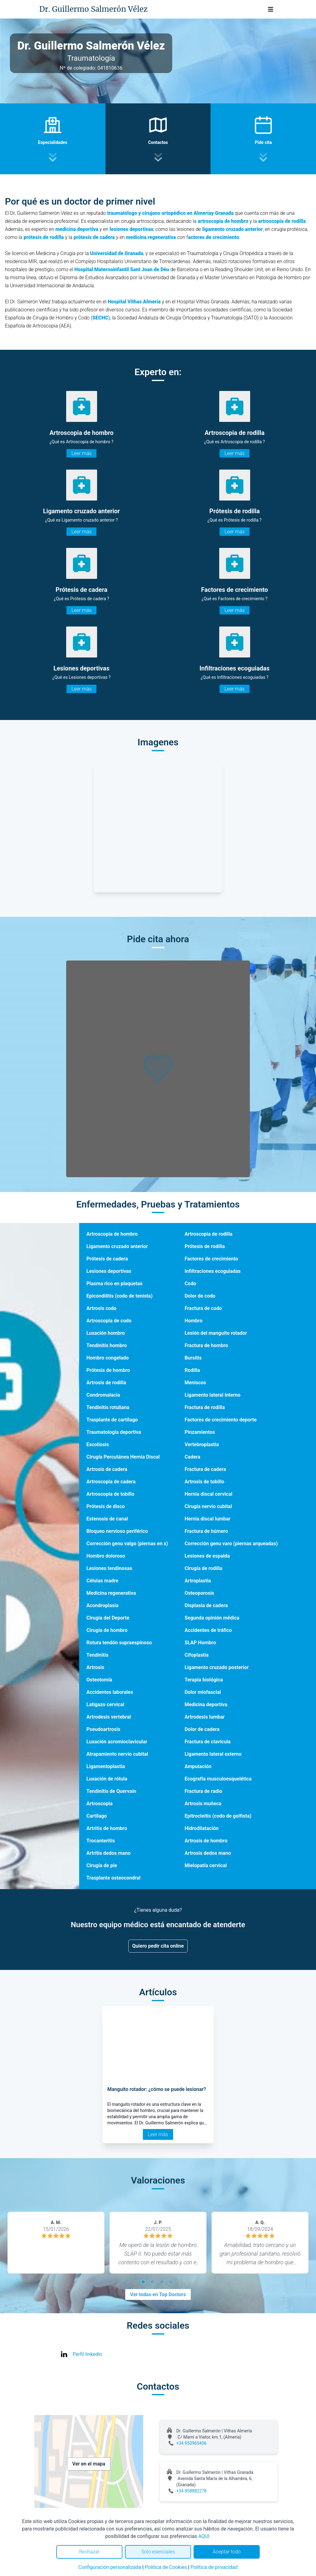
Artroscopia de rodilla (209, 1234)
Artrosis (96, 1667)
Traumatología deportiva (114, 1432)
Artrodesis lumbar (205, 1717)
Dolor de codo (200, 1296)
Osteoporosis (199, 1593)
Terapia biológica (204, 1680)
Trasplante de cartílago (112, 1420)
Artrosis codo (102, 1308)
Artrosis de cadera (107, 1469)
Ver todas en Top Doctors (158, 2294)
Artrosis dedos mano (208, 1853)
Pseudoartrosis (104, 1729)
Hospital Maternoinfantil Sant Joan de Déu (122, 269)
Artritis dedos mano (109, 1853)
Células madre (102, 1581)
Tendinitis (98, 1655)
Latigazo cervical (105, 1704)
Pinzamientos (200, 1432)
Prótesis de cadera (107, 1259)
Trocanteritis (101, 1841)
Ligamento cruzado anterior (117, 1246)
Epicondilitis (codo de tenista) (120, 1296)
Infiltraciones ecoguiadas (213, 1271)
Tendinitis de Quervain (111, 1791)
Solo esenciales (158, 2552)
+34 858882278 (191, 2490)
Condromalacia (103, 1395)
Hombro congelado (108, 1358)
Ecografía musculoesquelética (218, 1779)
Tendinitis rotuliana (108, 1407)
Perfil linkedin (87, 2354)
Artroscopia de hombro (112, 1234)
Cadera (192, 1457)
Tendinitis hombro (107, 1345)
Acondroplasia (103, 1605)
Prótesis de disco (106, 1506)
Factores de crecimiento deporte (221, 1420)
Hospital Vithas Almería (134, 302)
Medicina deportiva (206, 1704)
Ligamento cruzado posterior (217, 1667)
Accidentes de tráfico (208, 1630)
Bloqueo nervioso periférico (117, 1531)
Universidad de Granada (116, 253)
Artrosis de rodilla (106, 1383)
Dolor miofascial (203, 1692)
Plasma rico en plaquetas (115, 1283)
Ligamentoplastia (106, 1766)
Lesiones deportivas (109, 1271)
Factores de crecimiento (211, 1259)
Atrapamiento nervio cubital (117, 1754)
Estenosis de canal (107, 1519)
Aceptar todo (227, 2552)
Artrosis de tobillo (204, 1482)
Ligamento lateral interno (213, 1395)
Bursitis (193, 1358)
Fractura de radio (203, 1791)
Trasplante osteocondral (114, 1878)
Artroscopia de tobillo (111, 1494)
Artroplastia (198, 1581)
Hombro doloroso (106, 1556)
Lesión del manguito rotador (216, 1333)
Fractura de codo (203, 1308)
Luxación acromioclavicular (117, 1742)
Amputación (198, 1766)
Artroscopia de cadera (111, 1482)
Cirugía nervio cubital (208, 1506)
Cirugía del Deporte (108, 1618)
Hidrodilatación (202, 1828)
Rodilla (192, 1370)
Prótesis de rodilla (205, 1246)
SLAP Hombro (200, 1643)
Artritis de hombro (107, 1828)
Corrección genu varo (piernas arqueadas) (231, 1543)
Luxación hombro (106, 1333)
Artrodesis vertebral (109, 1717)
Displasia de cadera (206, 1605)
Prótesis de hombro (108, 1370)
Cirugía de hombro (107, 1630)
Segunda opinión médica (212, 1618)
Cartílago (97, 1816)
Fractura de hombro (206, 1345)
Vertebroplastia (202, 1444)
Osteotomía (99, 1680)
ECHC (102, 318)
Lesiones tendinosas (109, 1568)
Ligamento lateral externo (213, 1754)
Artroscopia (100, 1803)
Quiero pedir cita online (158, 1946)
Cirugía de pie (102, 1865)
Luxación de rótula (107, 1779)
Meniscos (195, 1383)
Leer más (81, 453)
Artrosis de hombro (206, 1841)
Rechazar (89, 2552)
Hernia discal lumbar (208, 1519)
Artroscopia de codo (109, 1321)
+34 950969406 (191, 2443)
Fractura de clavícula (208, 1742)
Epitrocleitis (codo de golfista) (218, 1816)
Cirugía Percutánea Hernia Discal (123, 1457)
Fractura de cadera (205, 1469)
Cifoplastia (197, 1655)
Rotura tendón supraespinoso (119, 1643)
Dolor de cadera (202, 1729)
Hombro (194, 1321)
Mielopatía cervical (206, 1865)
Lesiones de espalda (207, 1556)
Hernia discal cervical (209, 1494)
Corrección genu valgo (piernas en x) (127, 1543)
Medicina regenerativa (111, 1593)
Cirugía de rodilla (203, 1568)
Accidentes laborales (110, 1692)
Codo (190, 1283)
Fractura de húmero (206, 1531)
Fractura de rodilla (205, 1407)
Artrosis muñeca (203, 1803)
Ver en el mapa (88, 2464)
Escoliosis (98, 1444)
